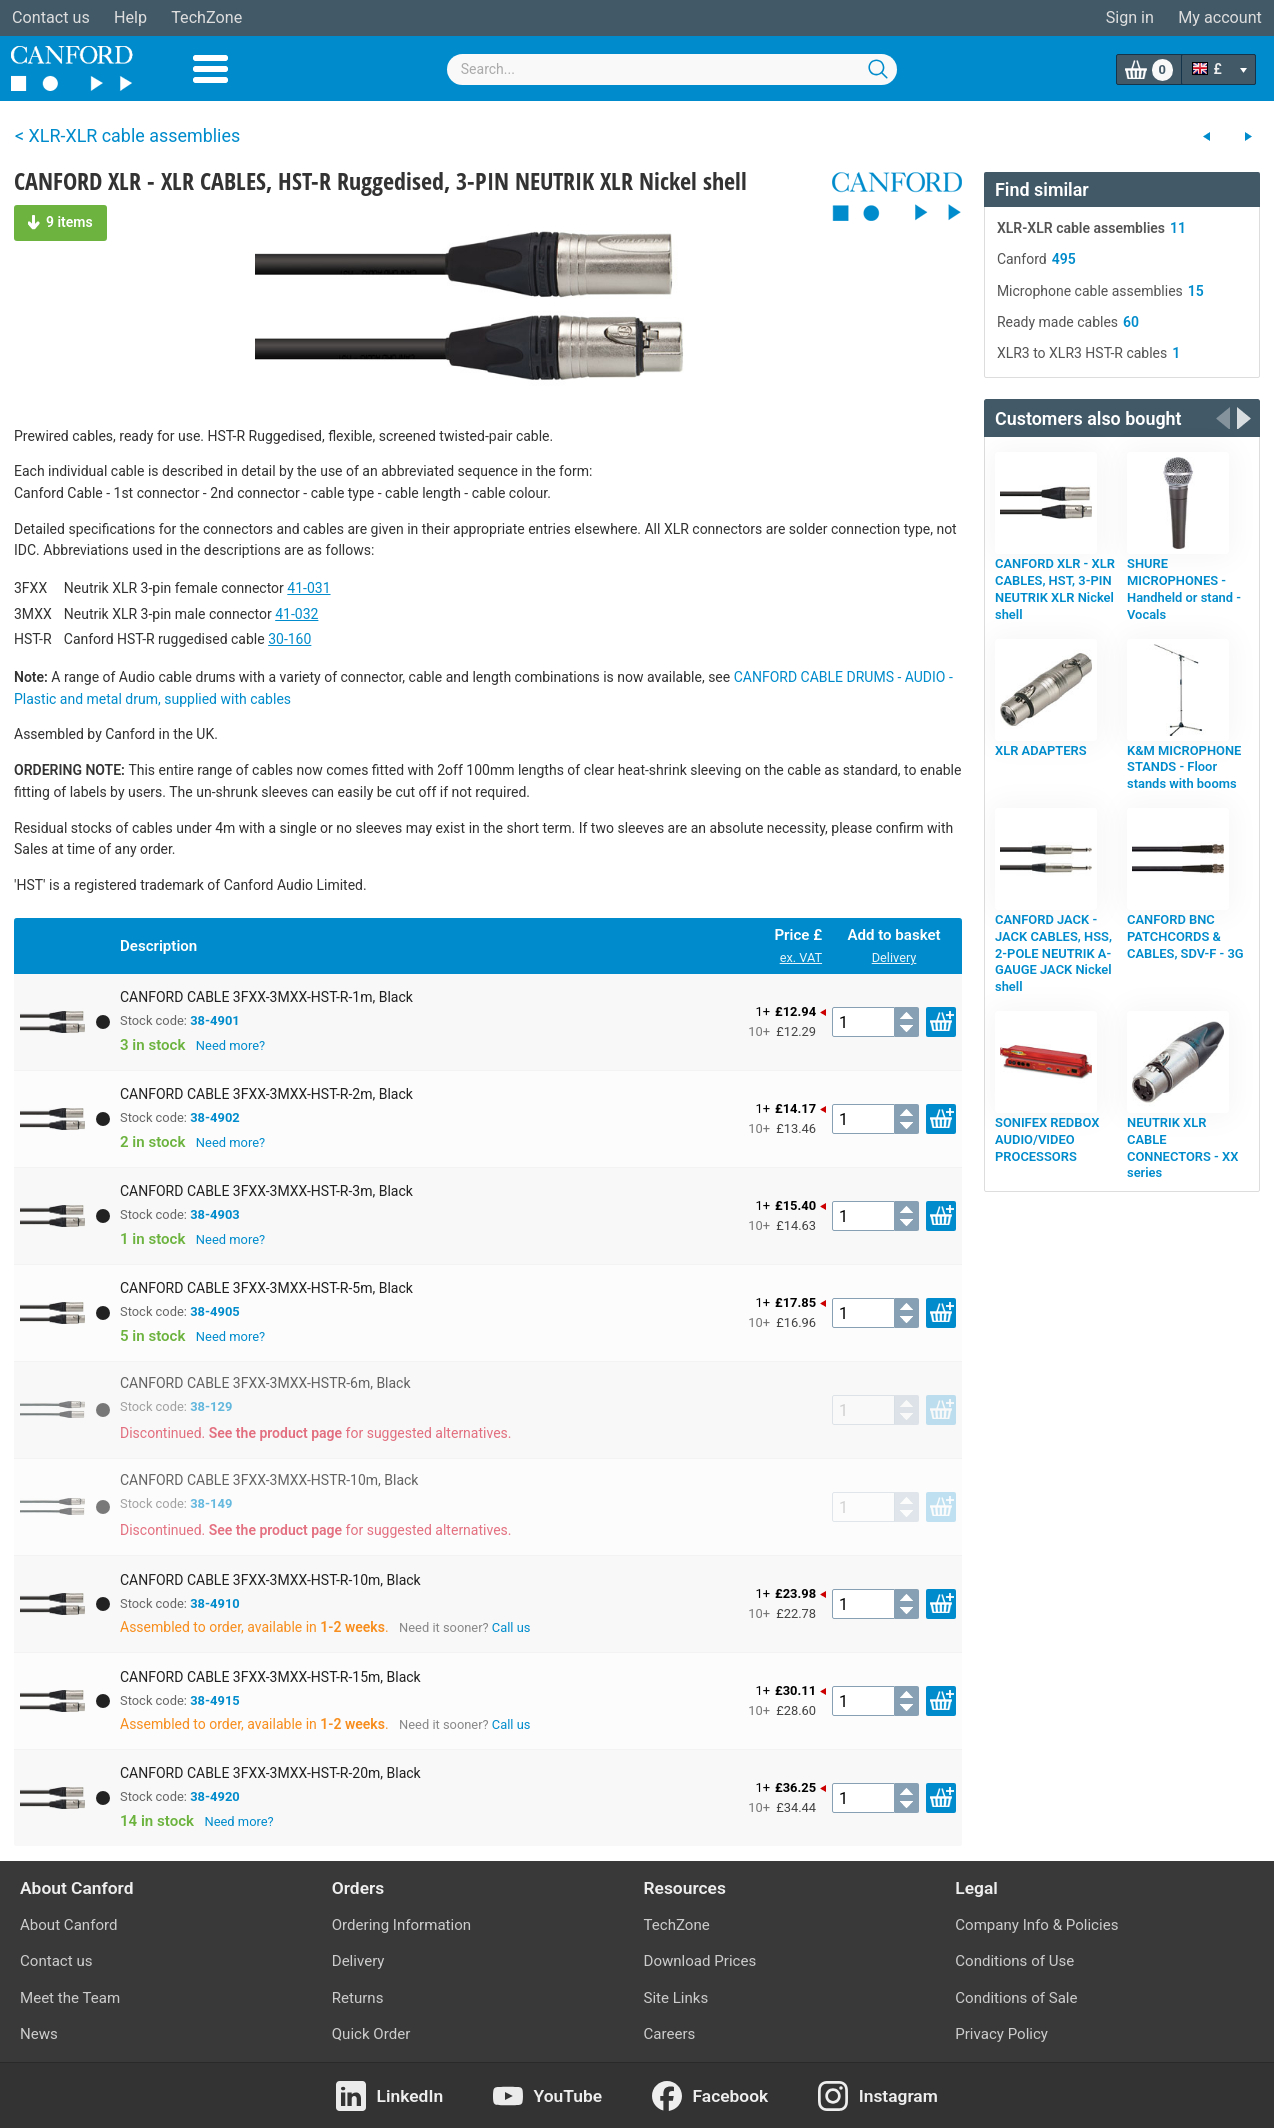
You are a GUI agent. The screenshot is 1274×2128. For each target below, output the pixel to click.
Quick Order (371, 2034)
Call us (511, 1627)
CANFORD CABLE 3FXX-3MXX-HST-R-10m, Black (270, 1580)
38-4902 (215, 1117)
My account (1220, 17)
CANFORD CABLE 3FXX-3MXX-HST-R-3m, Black (266, 1191)
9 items (60, 222)
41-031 (308, 588)
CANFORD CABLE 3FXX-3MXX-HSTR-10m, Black (269, 1480)
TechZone (206, 17)
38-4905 (215, 1311)
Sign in (1130, 17)
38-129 (211, 1406)
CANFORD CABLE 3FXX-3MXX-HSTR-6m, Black (265, 1383)
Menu (210, 69)
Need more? (230, 1045)
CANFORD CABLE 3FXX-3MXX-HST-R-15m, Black (270, 1677)
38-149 (211, 1503)
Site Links (676, 1998)
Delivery (894, 957)
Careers (670, 2034)
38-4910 (215, 1603)
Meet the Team (70, 1998)
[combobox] (672, 69)
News (39, 2034)
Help (130, 17)
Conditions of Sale (1016, 1998)
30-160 (289, 639)
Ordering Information (401, 1925)
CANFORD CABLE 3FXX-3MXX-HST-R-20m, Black (270, 1773)
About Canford (68, 1925)
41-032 (296, 614)
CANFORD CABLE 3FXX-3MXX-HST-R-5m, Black (266, 1288)
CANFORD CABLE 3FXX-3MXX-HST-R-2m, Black (266, 1094)
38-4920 (215, 1796)
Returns (358, 1998)
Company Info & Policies (1036, 1925)
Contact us (51, 17)
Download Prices (700, 1961)
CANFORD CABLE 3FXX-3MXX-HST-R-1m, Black (266, 997)
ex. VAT (801, 957)
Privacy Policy (1001, 2034)
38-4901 (215, 1020)
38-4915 (215, 1700)
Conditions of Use (1014, 1961)
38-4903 (215, 1214)
